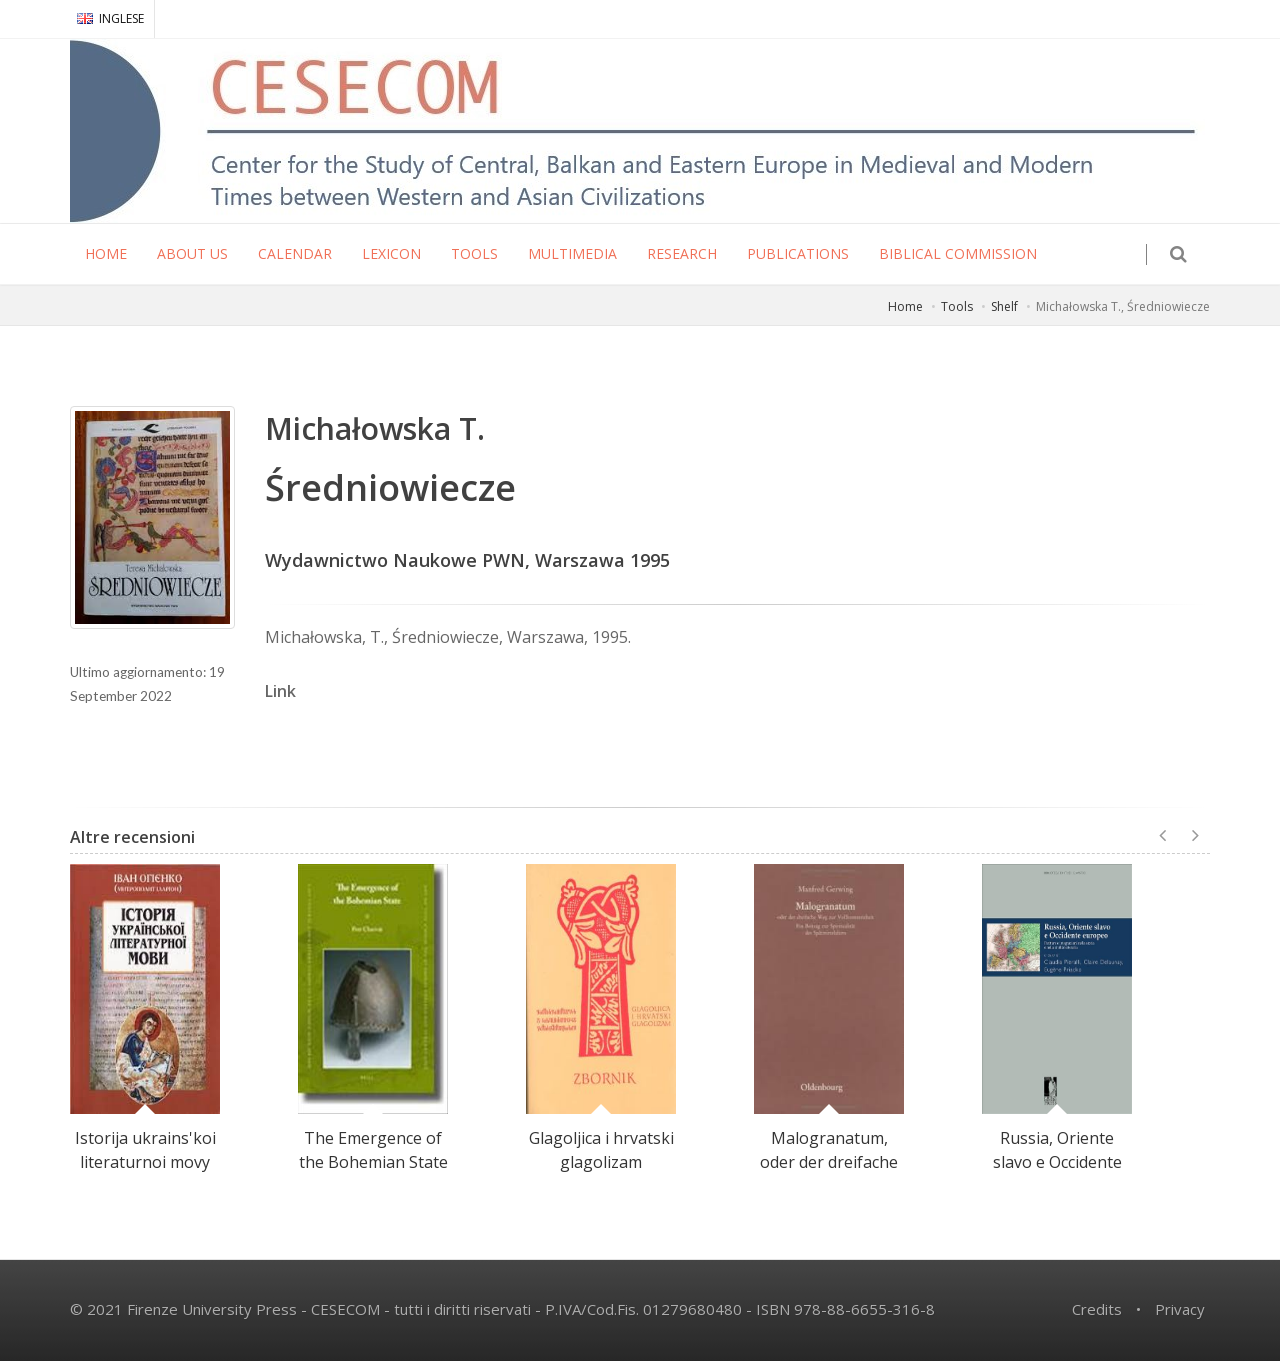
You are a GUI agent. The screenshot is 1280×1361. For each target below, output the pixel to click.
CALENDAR (295, 253)
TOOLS (474, 253)
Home (905, 306)
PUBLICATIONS (798, 253)
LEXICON (391, 253)
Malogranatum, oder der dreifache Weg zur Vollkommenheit (829, 1174)
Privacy (1180, 1309)
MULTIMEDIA (572, 253)
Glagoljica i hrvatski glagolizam (601, 1150)
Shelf (1004, 306)
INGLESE (110, 18)
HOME (106, 253)
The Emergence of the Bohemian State (373, 1150)
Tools (957, 306)
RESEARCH (682, 253)
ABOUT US (192, 253)
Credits (1097, 1309)
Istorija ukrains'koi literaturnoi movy (145, 1150)
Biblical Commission (958, 253)
